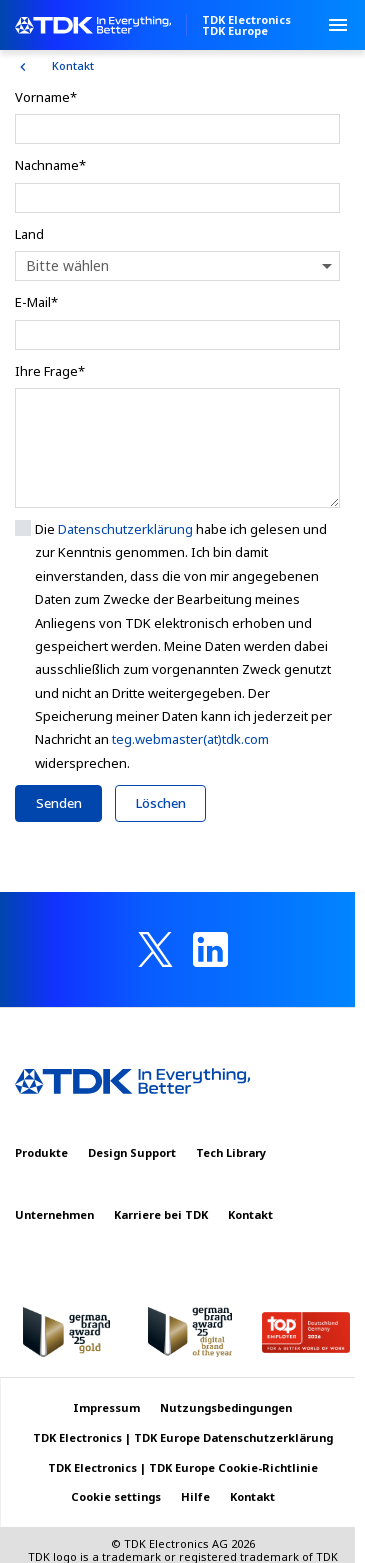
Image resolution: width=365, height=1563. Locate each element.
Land (29, 234)
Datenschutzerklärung (125, 529)
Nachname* (50, 165)
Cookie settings (116, 1496)
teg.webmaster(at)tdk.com (190, 739)
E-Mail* (36, 302)
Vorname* (46, 97)
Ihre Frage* (50, 371)
